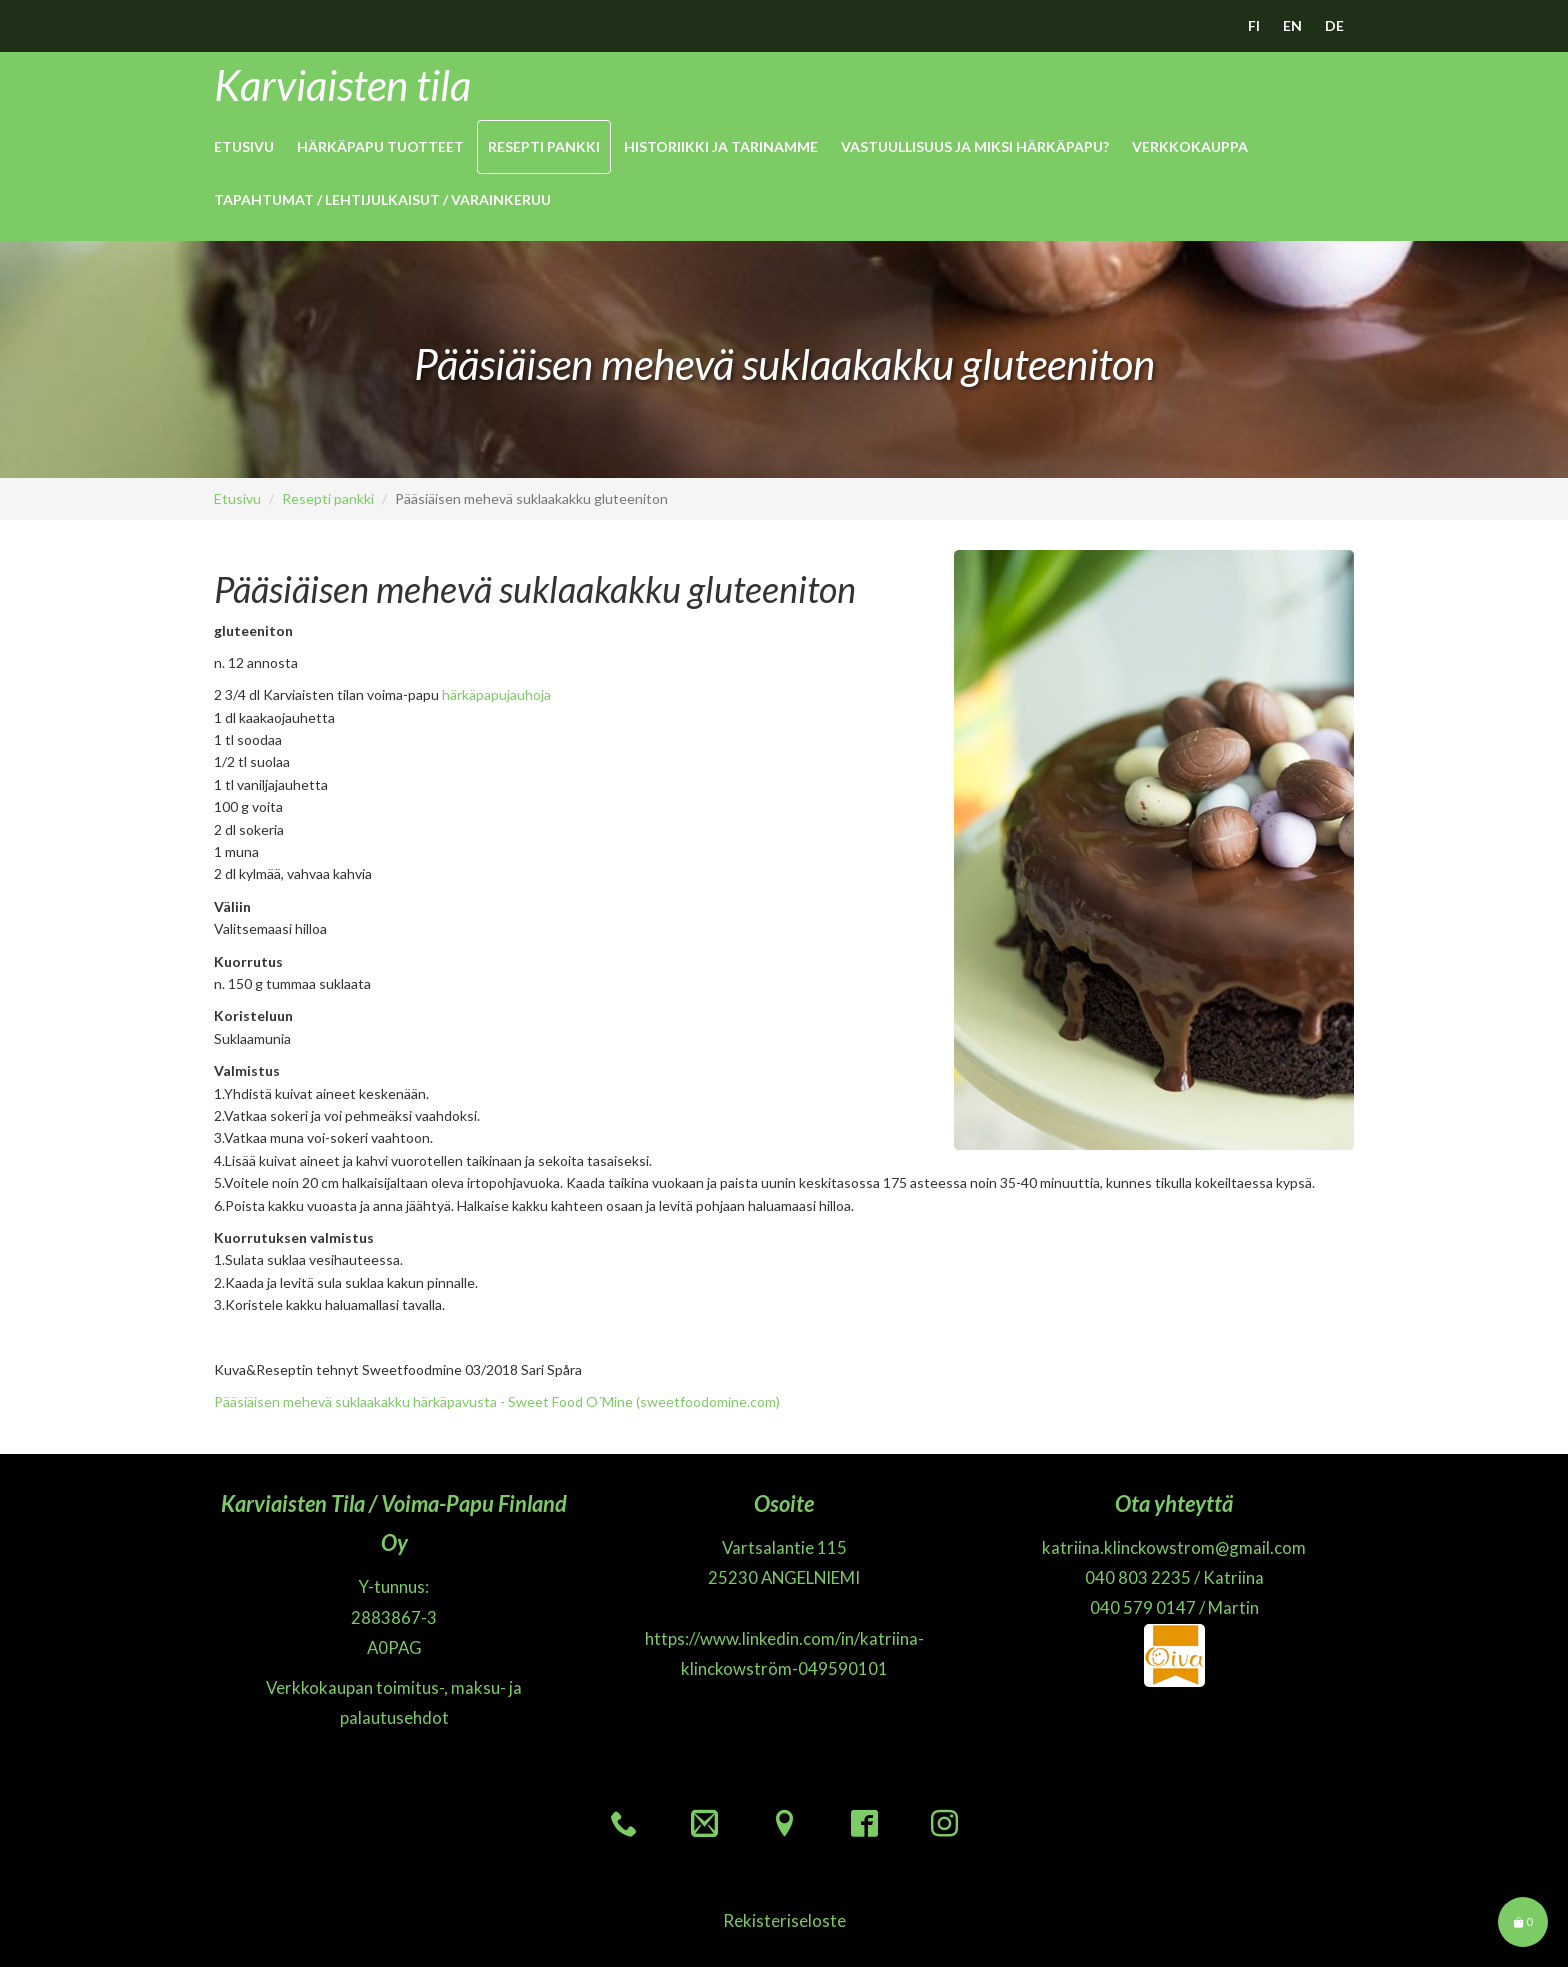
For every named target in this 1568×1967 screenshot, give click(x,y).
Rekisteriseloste (784, 1920)
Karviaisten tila (342, 85)
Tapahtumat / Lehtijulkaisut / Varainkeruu (382, 199)
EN (1292, 25)
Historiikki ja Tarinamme (721, 146)
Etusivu (244, 146)
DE (1334, 25)
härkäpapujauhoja (496, 694)
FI (1254, 25)
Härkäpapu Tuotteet (380, 146)
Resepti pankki (544, 146)
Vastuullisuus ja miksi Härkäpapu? (975, 146)
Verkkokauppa (1190, 146)
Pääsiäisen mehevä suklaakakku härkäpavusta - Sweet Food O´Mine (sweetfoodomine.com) (497, 1401)
